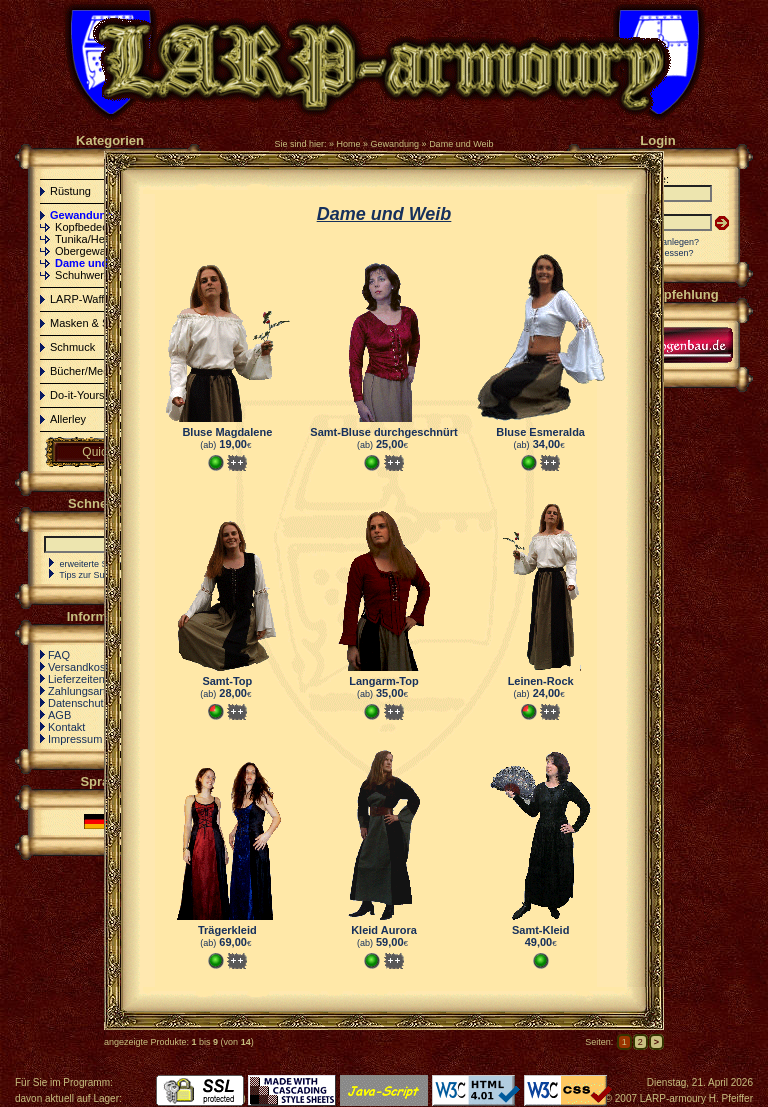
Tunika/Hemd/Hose (102, 239)
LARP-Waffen (83, 299)
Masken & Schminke (100, 323)
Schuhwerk (82, 275)
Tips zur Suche (89, 575)
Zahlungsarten (83, 691)
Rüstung (70, 191)
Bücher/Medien (87, 371)
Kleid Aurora (384, 930)
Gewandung (395, 144)
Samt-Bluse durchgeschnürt (383, 432)
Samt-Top (227, 681)
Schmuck (72, 347)
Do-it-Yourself (83, 395)
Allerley (68, 419)
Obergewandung (95, 251)
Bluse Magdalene (227, 432)
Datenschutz (78, 703)
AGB (59, 715)
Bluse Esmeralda (540, 432)
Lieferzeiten (76, 679)
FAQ (59, 655)
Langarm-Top (383, 681)
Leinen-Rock (541, 681)
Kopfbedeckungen (99, 227)
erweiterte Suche (94, 564)
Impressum (75, 739)
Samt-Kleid (540, 930)
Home (349, 144)
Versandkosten (84, 667)
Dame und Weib (461, 144)
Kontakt (66, 727)
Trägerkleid (227, 930)
